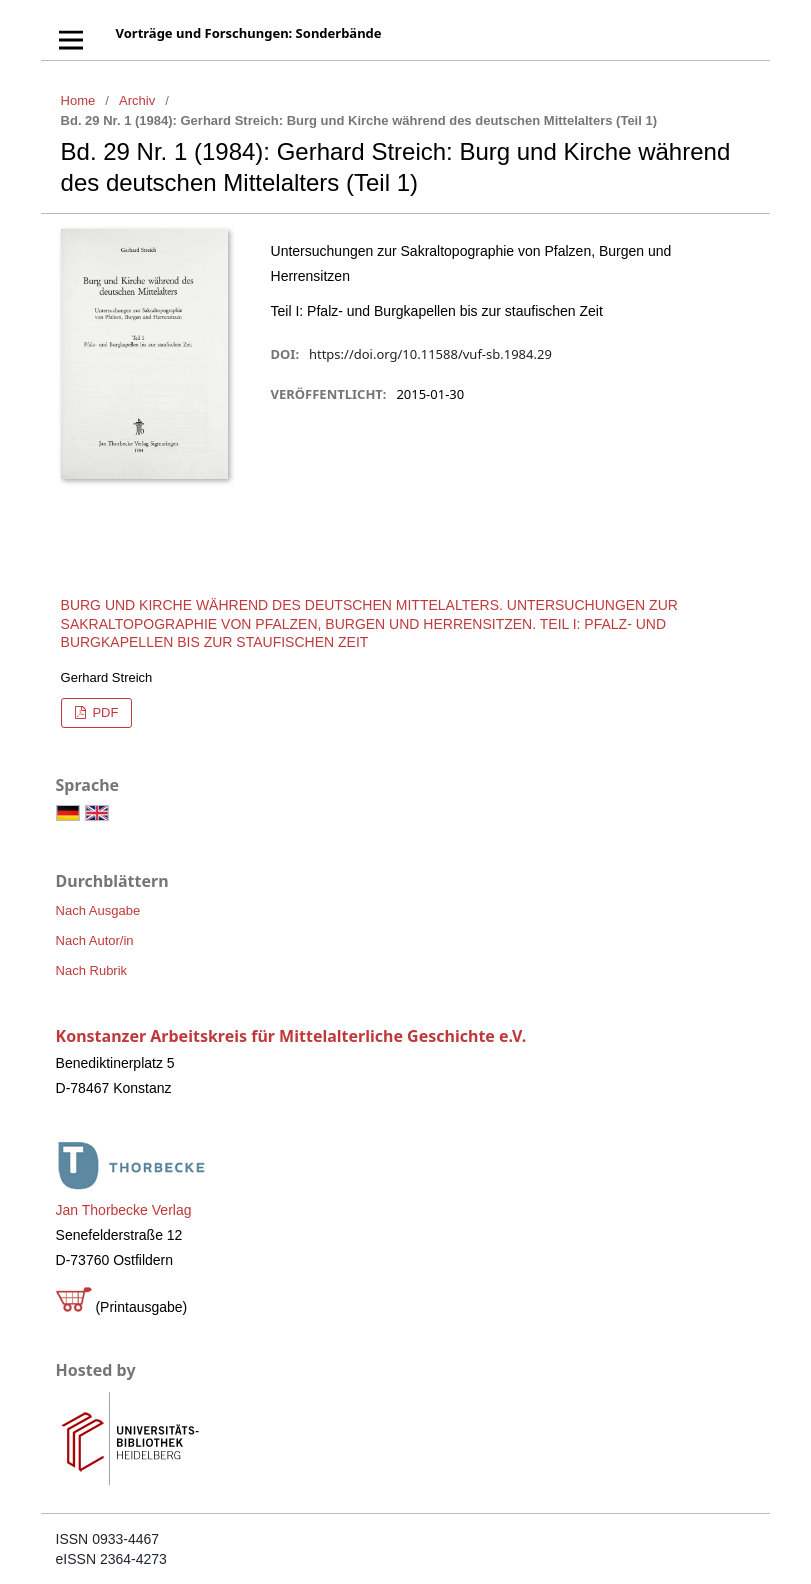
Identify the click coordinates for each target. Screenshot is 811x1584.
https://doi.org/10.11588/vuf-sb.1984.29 (430, 354)
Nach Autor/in (95, 940)
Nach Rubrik (92, 970)
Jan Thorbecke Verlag (124, 1210)
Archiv (137, 100)
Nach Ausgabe (98, 910)
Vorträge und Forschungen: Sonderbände (249, 33)
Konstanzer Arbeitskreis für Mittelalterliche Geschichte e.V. (291, 1036)
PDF (104, 712)
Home (78, 100)
